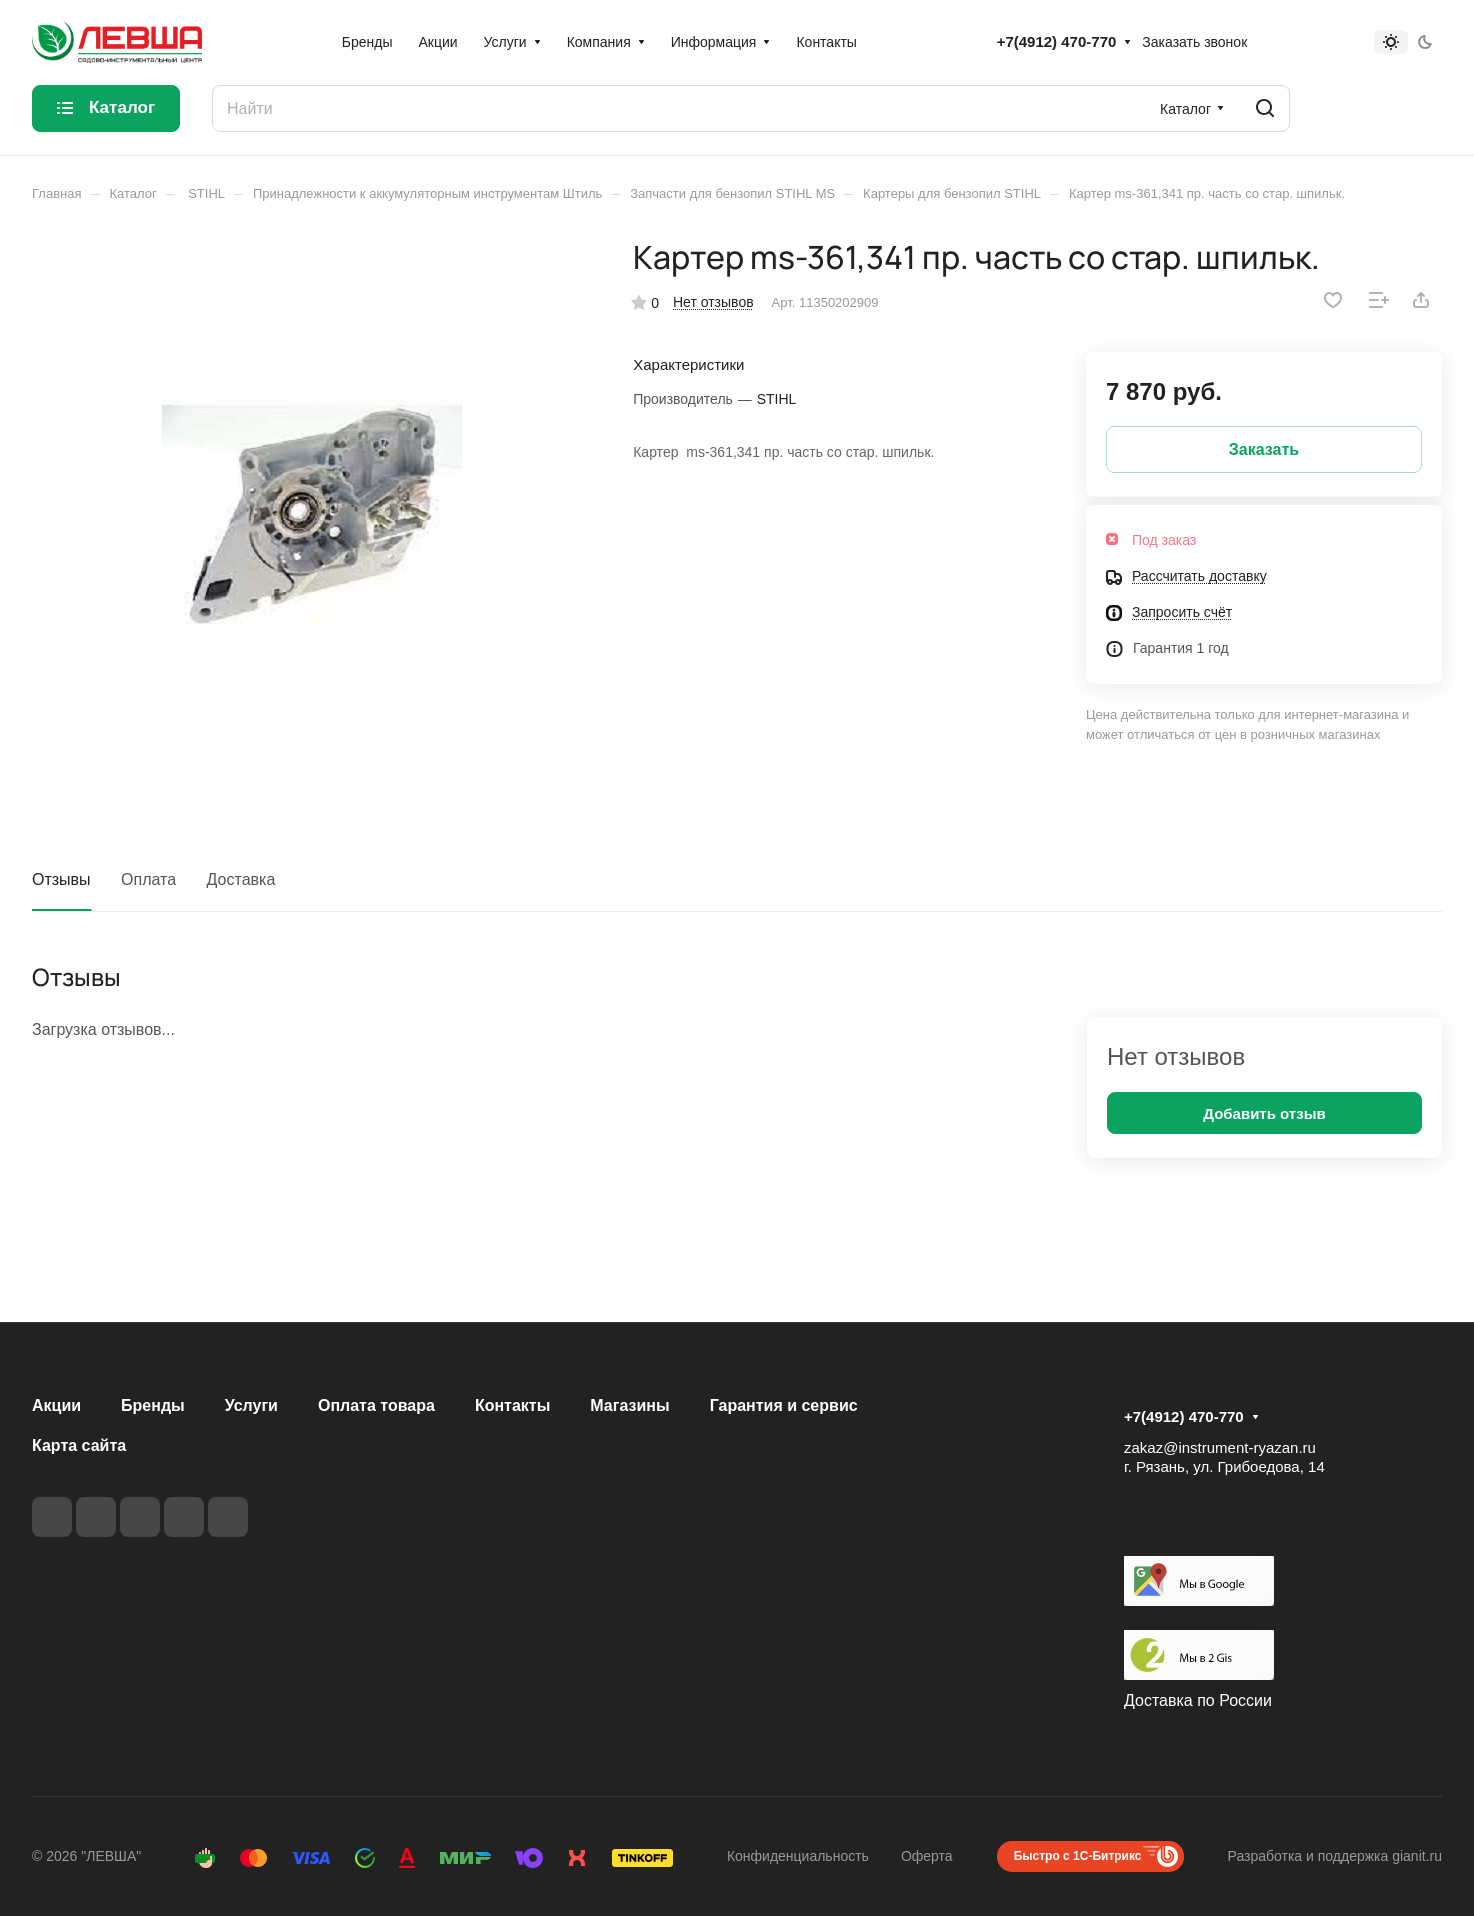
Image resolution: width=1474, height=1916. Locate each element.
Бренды (153, 1405)
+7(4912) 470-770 (1057, 41)
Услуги (251, 1405)
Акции (56, 1405)
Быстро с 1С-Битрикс (1078, 1856)
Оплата (148, 879)
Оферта (927, 1856)
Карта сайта (79, 1445)
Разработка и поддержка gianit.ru (1335, 1856)
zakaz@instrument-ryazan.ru (1220, 1447)
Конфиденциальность (798, 1856)
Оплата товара (376, 1405)
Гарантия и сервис (784, 1405)
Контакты (512, 1405)
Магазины (629, 1405)
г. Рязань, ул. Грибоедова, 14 (1224, 1466)
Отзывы (61, 879)
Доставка (241, 879)
